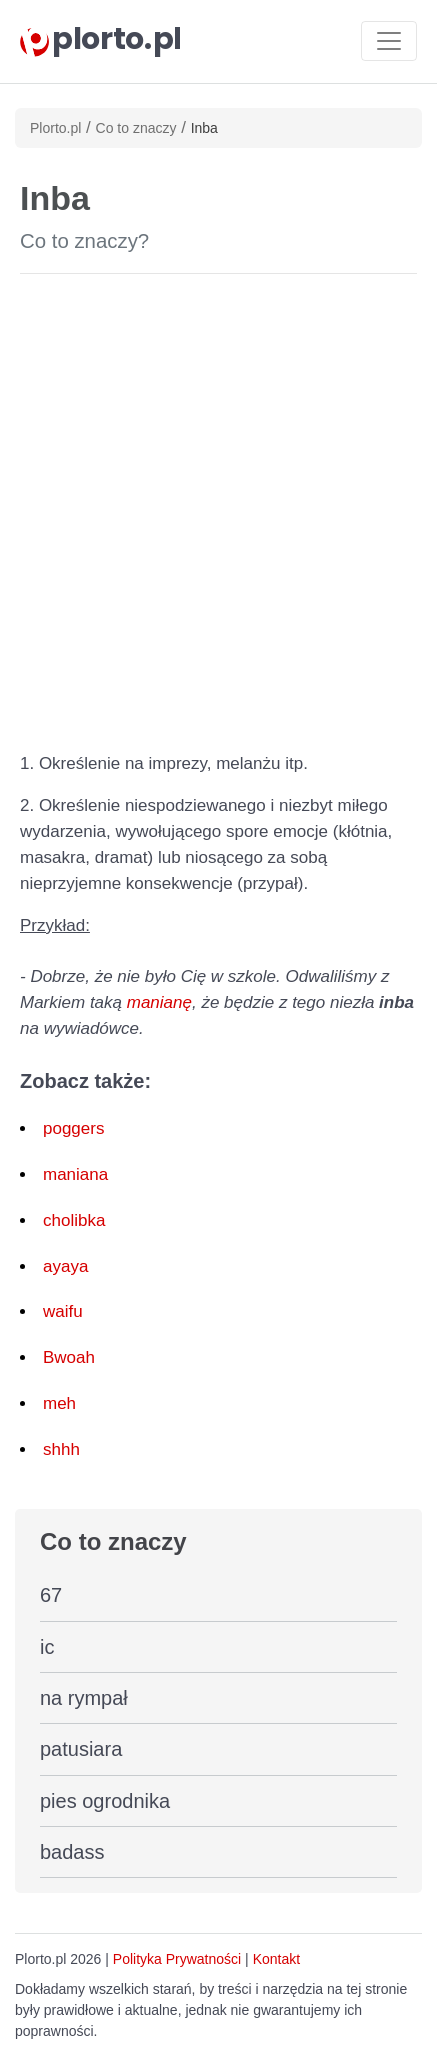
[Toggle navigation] (389, 41)
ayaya (65, 1266)
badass (72, 1852)
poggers (73, 1128)
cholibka (74, 1220)
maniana (75, 1174)
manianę (159, 1002)
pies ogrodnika (105, 1801)
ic (47, 1647)
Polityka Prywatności (177, 1959)
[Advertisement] (218, 508)
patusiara (81, 1749)
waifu (63, 1311)
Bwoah (69, 1357)
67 (51, 1595)
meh (59, 1403)
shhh (61, 1449)
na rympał (84, 1698)
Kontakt (276, 1959)
